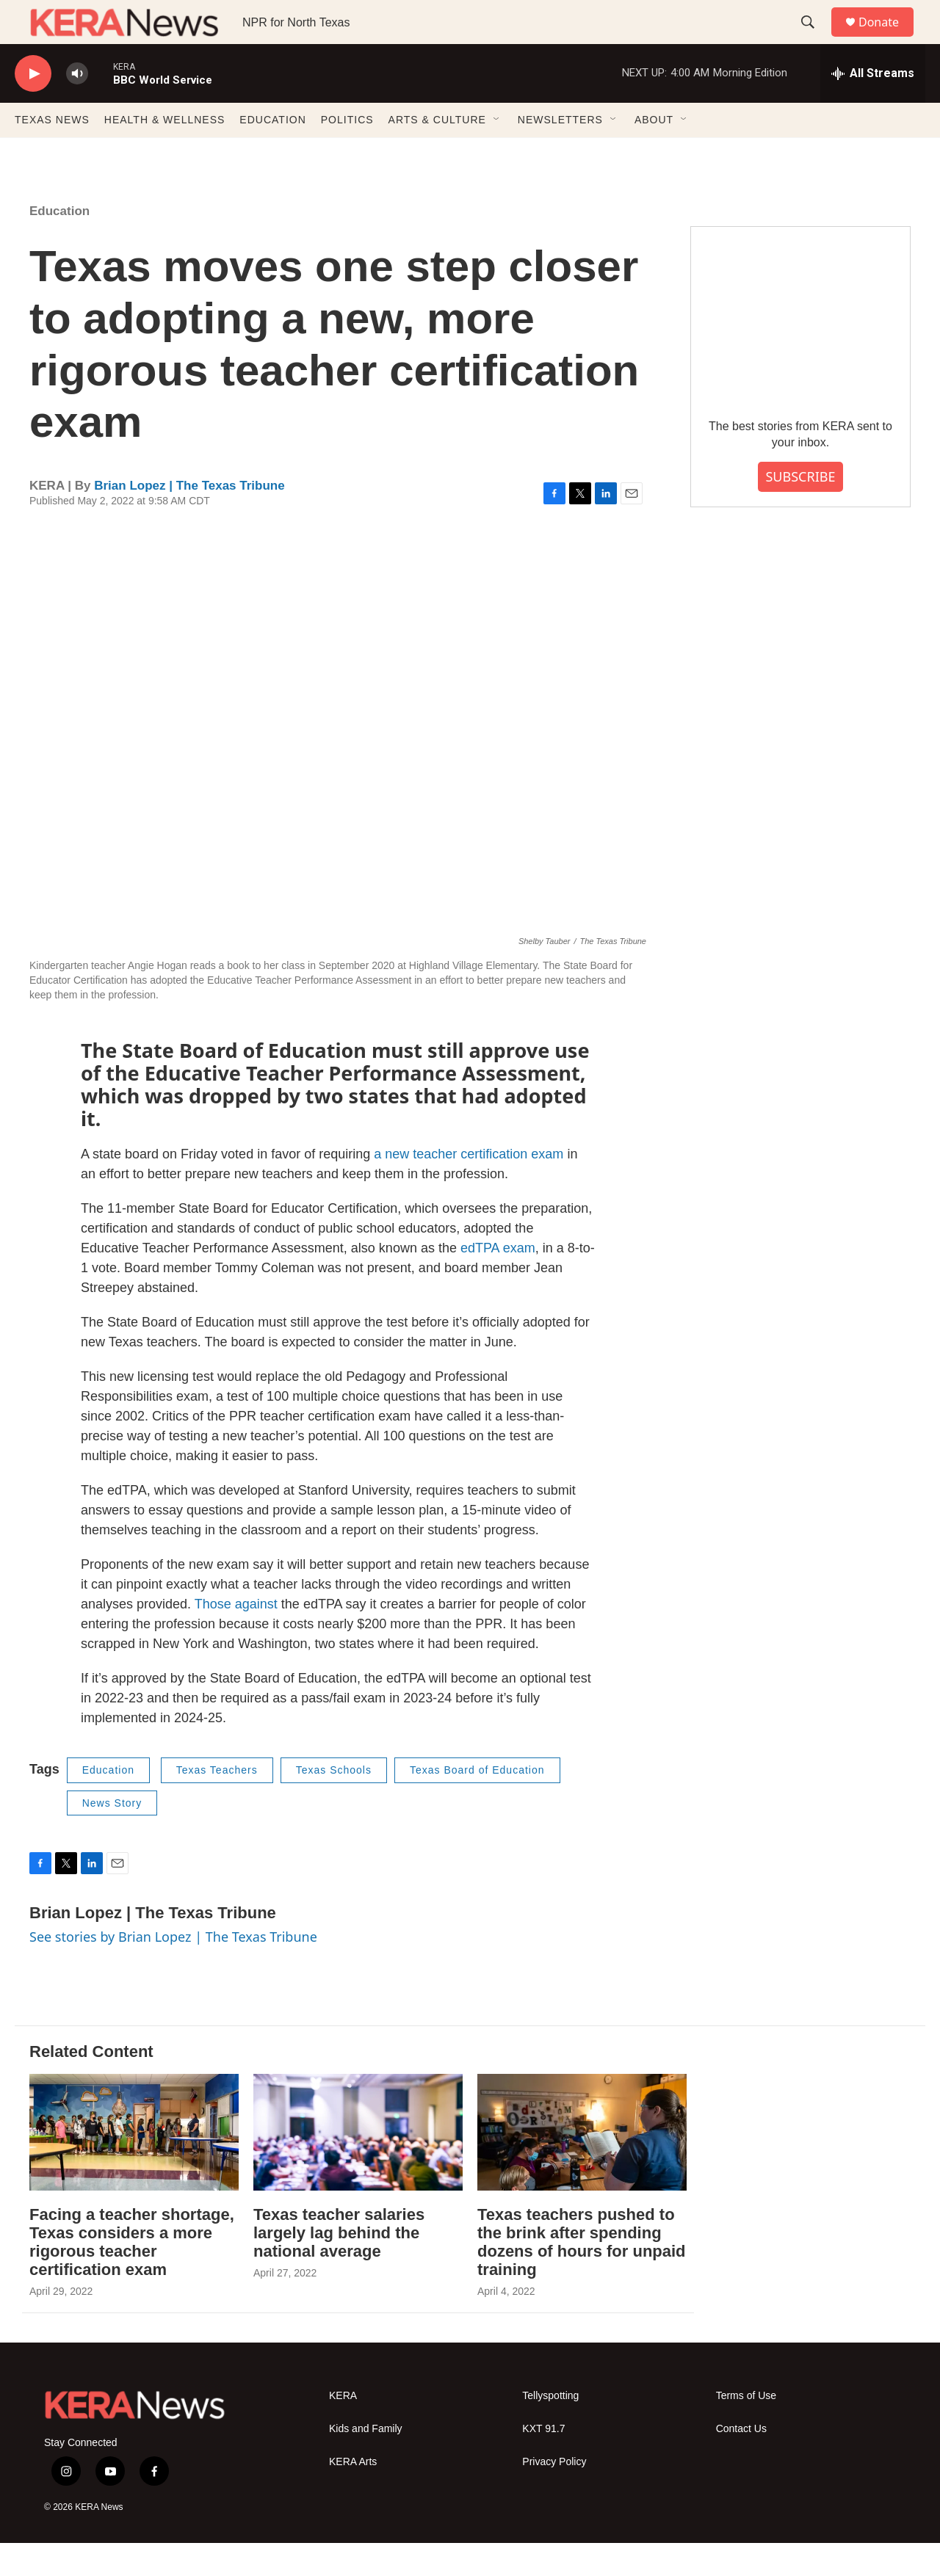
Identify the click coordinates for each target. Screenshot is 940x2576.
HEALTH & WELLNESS (164, 153)
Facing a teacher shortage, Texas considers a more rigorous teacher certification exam (131, 2275)
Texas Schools (334, 1803)
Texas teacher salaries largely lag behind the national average (338, 2265)
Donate (888, 38)
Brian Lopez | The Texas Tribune (189, 519)
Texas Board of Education (477, 1803)
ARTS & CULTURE (437, 153)
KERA (343, 2428)
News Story (112, 1836)
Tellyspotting (550, 2428)
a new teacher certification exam (468, 1187)
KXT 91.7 (543, 2461)
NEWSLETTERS (560, 153)
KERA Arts (353, 2494)
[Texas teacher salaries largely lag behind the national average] (358, 2165)
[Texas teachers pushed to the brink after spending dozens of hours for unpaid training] (582, 2165)
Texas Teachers (217, 1803)
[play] (33, 106)
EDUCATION (272, 153)
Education (59, 244)
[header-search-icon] (814, 39)
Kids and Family (365, 2461)
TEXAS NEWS (52, 153)
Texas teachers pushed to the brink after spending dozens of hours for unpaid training (581, 2275)
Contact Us (741, 2461)
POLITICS (347, 153)
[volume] (77, 106)
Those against (236, 1637)
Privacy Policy (554, 2494)
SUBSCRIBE (800, 509)
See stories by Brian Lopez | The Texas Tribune (173, 1969)
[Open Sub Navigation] (497, 153)
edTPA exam (497, 1281)
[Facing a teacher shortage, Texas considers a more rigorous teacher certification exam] (134, 2165)
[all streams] (872, 106)
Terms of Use (746, 2428)
